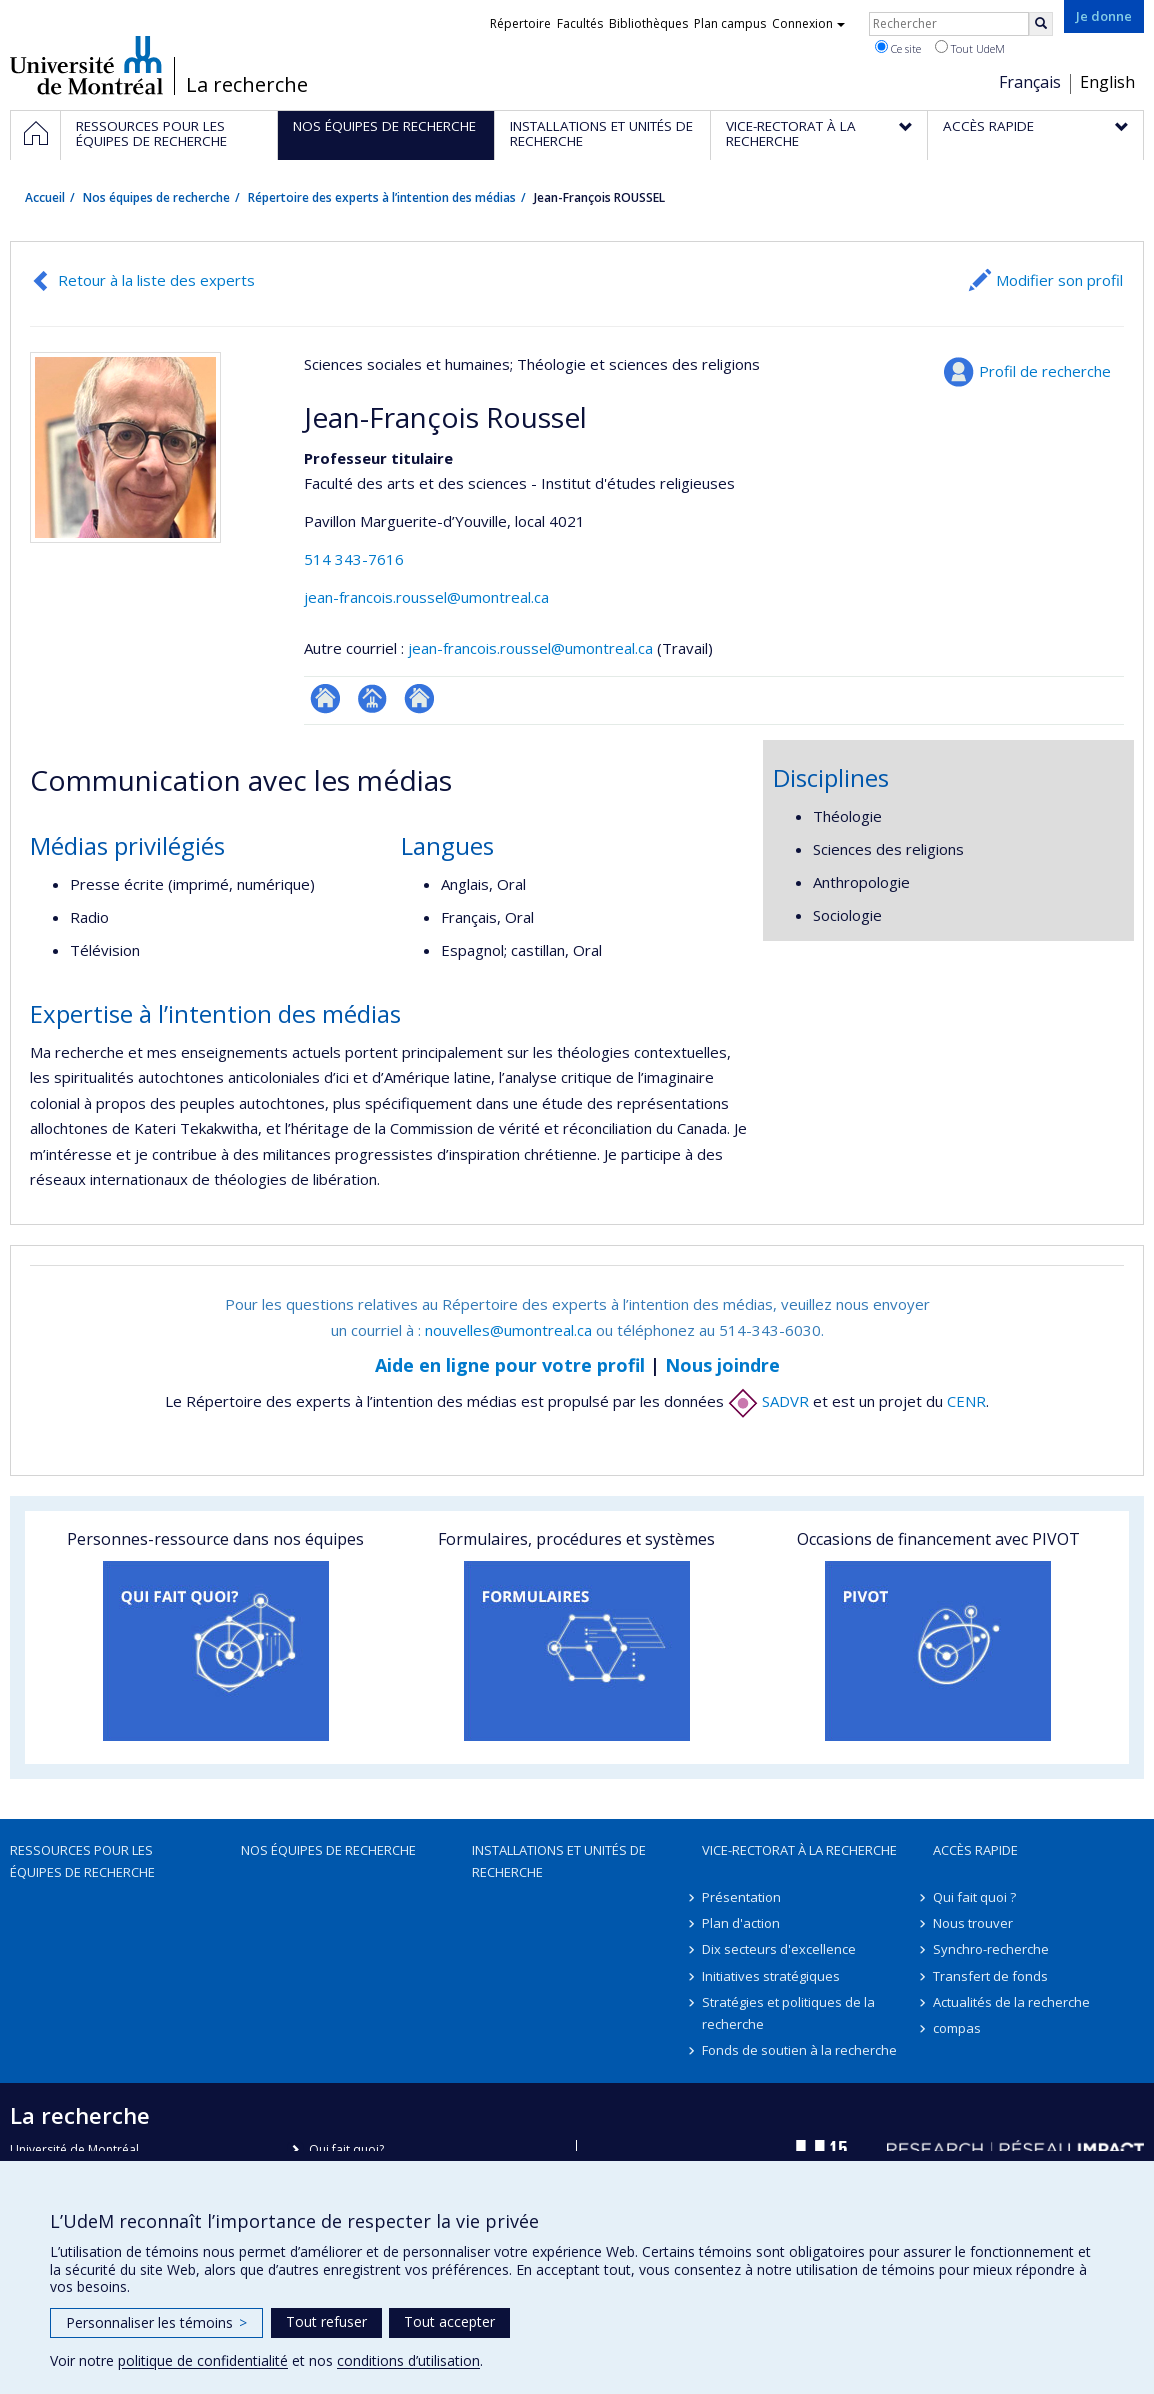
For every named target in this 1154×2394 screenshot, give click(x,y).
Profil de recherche (1045, 371)
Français (1030, 82)
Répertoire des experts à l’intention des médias (382, 197)
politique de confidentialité (203, 2360)
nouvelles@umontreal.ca (508, 1330)
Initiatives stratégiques (771, 1976)
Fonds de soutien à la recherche (799, 2050)
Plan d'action (741, 1923)
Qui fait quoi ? (974, 1897)
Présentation (741, 1897)
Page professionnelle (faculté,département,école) (372, 698)
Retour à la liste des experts (156, 280)
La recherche (247, 85)
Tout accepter (449, 2321)
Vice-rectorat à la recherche (799, 1850)
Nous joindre (722, 1365)
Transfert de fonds (990, 1976)
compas (957, 2028)
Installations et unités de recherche (559, 1861)
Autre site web (419, 698)
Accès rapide (975, 1850)
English (1107, 82)
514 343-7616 (354, 559)
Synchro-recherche (991, 1949)
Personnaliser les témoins (156, 2322)
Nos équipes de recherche (156, 197)
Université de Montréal (86, 65)
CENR (966, 1401)
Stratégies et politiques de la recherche (788, 2013)
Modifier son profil (1059, 280)
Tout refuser (326, 2321)
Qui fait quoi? (346, 2149)
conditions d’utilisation (408, 2360)
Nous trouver (973, 1923)
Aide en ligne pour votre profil (510, 1365)
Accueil (45, 197)
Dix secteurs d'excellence (779, 1949)
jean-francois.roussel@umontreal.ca (426, 597)
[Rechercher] (1041, 24)
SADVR (768, 1401)
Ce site (898, 48)
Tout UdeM (970, 48)
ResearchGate (325, 698)
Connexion (808, 23)
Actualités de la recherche (1011, 2002)
